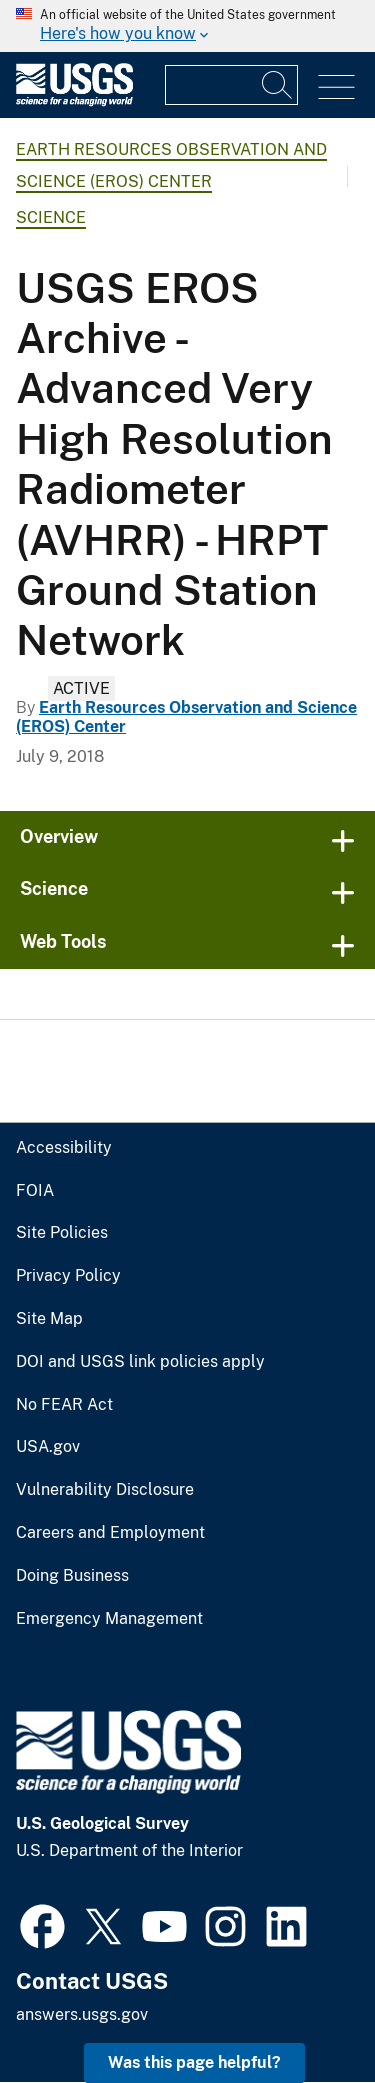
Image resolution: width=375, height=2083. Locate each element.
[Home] (74, 101)
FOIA (35, 1191)
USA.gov (48, 1447)
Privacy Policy (68, 1276)
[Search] (278, 85)
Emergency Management (109, 1619)
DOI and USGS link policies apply (140, 1362)
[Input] (231, 85)
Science (51, 217)
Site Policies (62, 1233)
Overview (59, 836)
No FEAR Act (64, 1405)
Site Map (49, 1319)
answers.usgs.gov (82, 2014)
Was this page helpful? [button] (194, 2062)
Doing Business (72, 1576)
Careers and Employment (110, 1533)
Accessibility (64, 1148)
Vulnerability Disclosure (105, 1490)
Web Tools (63, 941)
